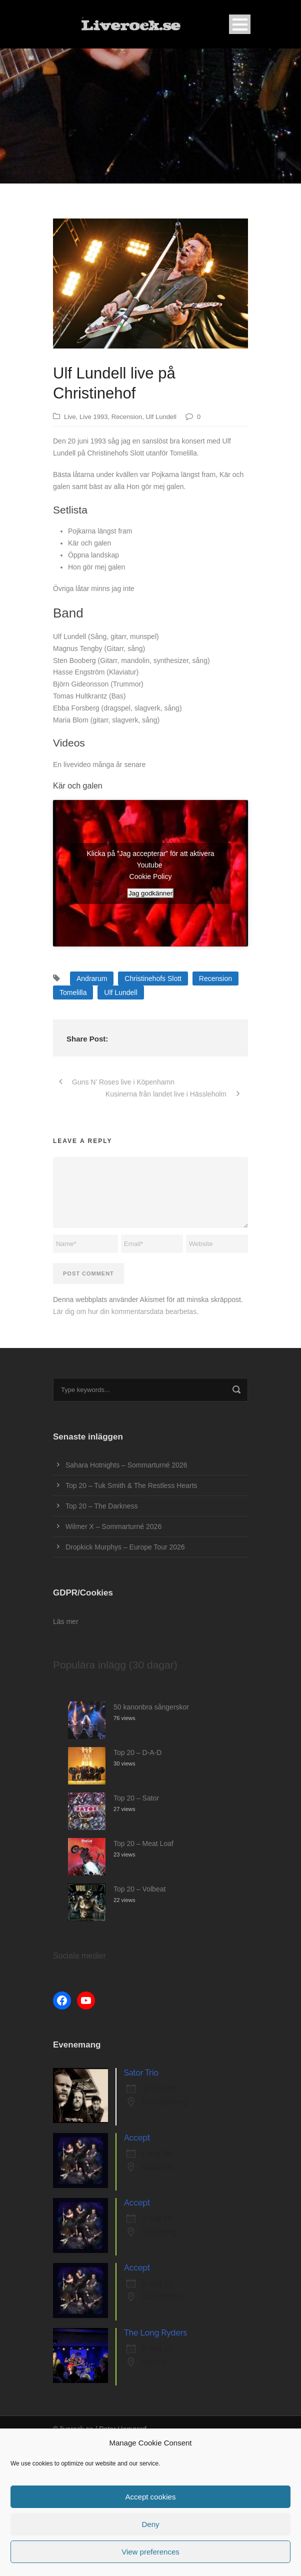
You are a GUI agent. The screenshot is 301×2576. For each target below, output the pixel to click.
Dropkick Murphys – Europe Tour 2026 (125, 1547)
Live (70, 416)
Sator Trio (141, 2073)
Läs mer (65, 1622)
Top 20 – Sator (136, 1798)
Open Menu (239, 24)
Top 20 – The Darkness (102, 1506)
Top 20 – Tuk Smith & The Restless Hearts (132, 1486)
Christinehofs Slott (153, 978)
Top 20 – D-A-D (138, 1752)
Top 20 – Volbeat (140, 1889)
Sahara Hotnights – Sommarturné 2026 (127, 1465)
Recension (127, 416)
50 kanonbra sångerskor (151, 1707)
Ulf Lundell (161, 416)
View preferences (151, 2552)
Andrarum (91, 978)
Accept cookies (151, 2496)
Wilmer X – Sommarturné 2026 (114, 1526)
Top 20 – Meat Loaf (144, 1844)
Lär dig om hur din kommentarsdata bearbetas (124, 1312)
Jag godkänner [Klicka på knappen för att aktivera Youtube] (150, 893)
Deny (150, 2524)
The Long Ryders (155, 2333)
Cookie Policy (151, 876)
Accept (137, 2137)
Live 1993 (94, 416)
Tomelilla (73, 992)
